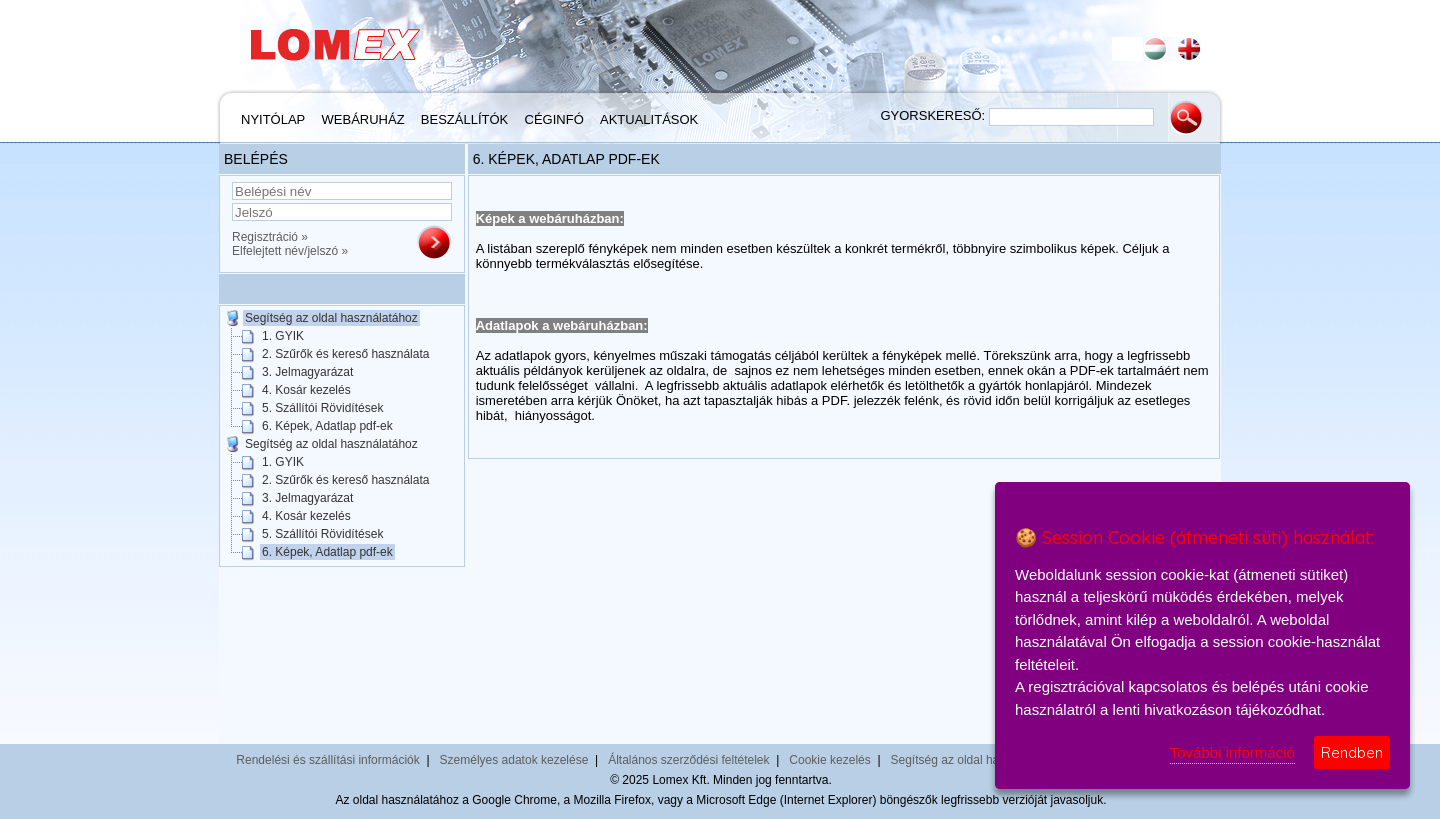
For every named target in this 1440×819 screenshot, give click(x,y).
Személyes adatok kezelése (514, 760)
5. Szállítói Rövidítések (322, 408)
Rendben (1352, 752)
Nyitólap (273, 119)
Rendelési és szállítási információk (327, 760)
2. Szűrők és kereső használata (345, 354)
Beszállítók (464, 119)
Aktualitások (649, 119)
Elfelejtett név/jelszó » (290, 251)
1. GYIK (283, 336)
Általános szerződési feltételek (688, 760)
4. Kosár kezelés (306, 390)
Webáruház (363, 119)
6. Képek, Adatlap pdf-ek (327, 426)
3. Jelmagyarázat (307, 372)
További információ (1232, 752)
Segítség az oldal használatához (331, 318)
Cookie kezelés (829, 760)
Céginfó (554, 119)
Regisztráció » (270, 237)
